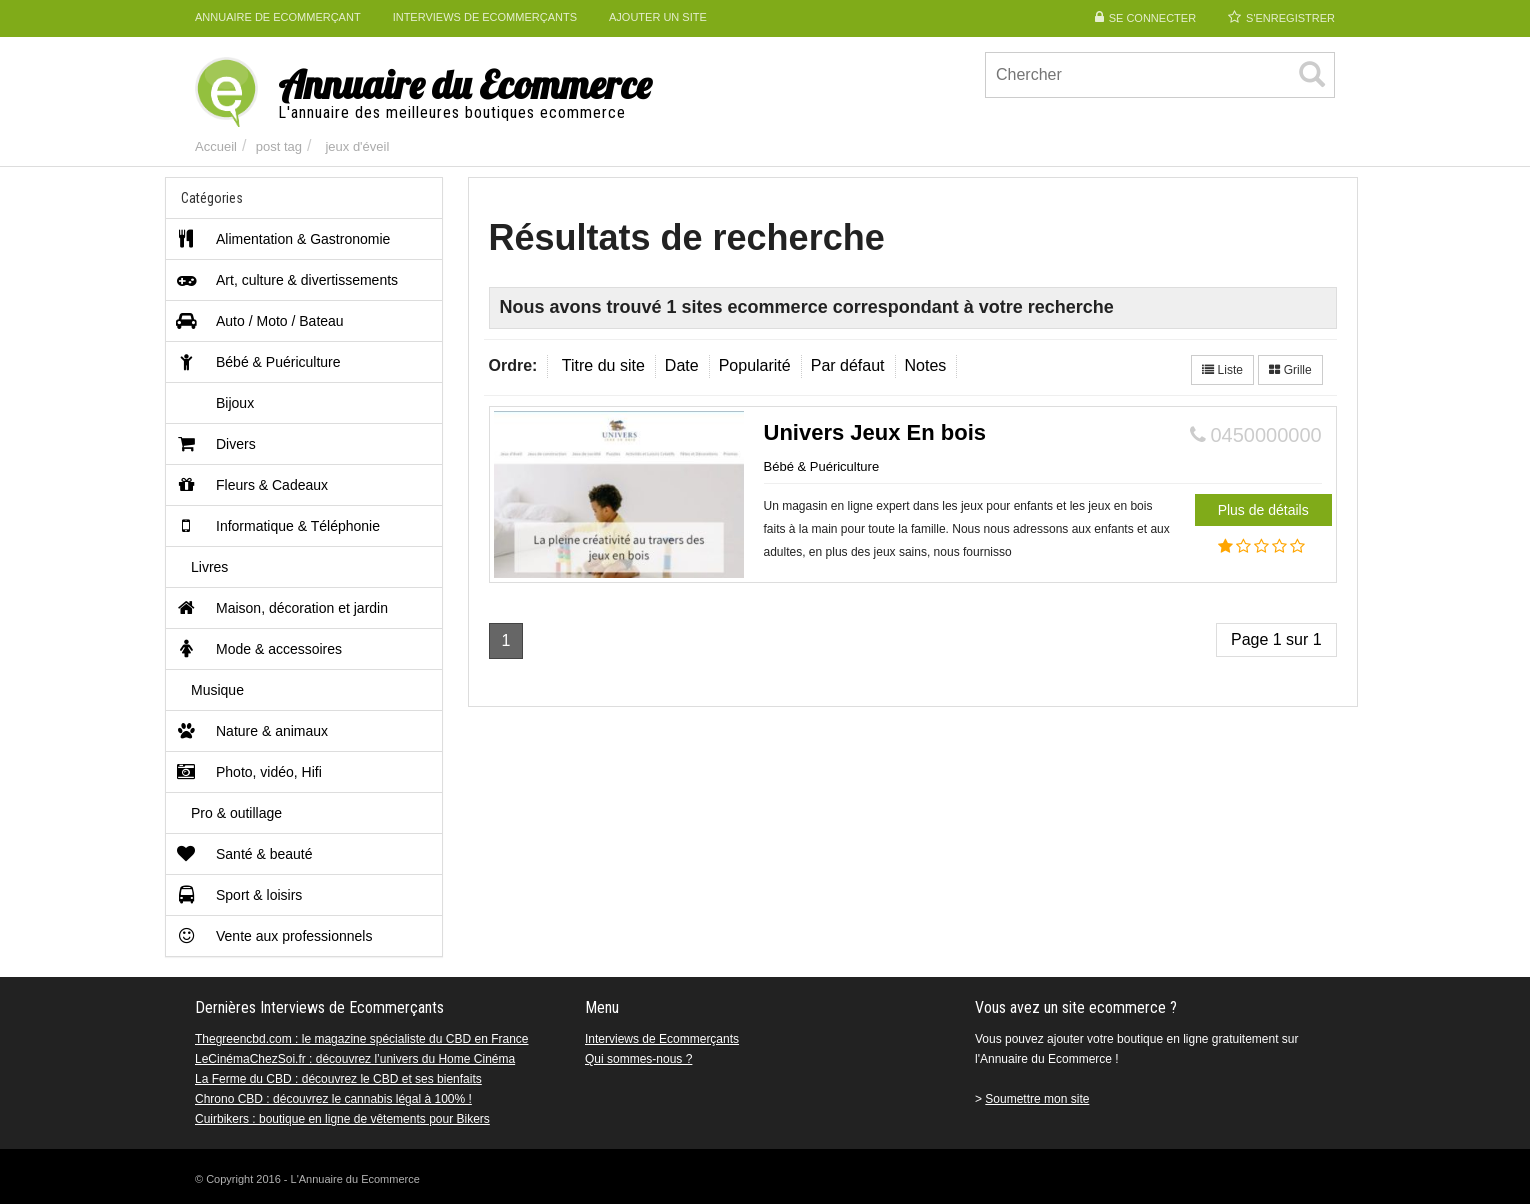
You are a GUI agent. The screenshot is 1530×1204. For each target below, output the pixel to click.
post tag (279, 146)
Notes (926, 365)
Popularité (755, 365)
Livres (209, 567)
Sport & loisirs (241, 895)
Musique (217, 690)
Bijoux (217, 403)
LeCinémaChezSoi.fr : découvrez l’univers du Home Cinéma (355, 1059)
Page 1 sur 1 (1276, 639)
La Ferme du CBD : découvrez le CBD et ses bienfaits (338, 1079)
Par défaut (848, 365)
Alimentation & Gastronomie (285, 239)
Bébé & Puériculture (261, 362)
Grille (1290, 370)
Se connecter (1152, 18)
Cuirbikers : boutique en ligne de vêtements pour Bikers (342, 1119)
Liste (1222, 370)
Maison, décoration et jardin (284, 608)
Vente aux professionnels (276, 936)
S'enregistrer (1290, 18)
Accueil (216, 146)
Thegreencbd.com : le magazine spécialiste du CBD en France (362, 1039)
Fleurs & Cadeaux (254, 485)
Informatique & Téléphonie (280, 526)
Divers (218, 444)
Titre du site (603, 365)
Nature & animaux (254, 731)
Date (682, 365)
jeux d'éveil (357, 146)
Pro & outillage (236, 813)
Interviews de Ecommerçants (662, 1039)
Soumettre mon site (1037, 1099)
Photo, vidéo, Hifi (251, 772)
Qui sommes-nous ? (638, 1059)
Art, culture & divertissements (289, 280)
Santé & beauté (247, 854)
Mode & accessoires (261, 649)
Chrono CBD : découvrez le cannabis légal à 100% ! (333, 1099)
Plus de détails (1263, 510)
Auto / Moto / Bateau (262, 321)
